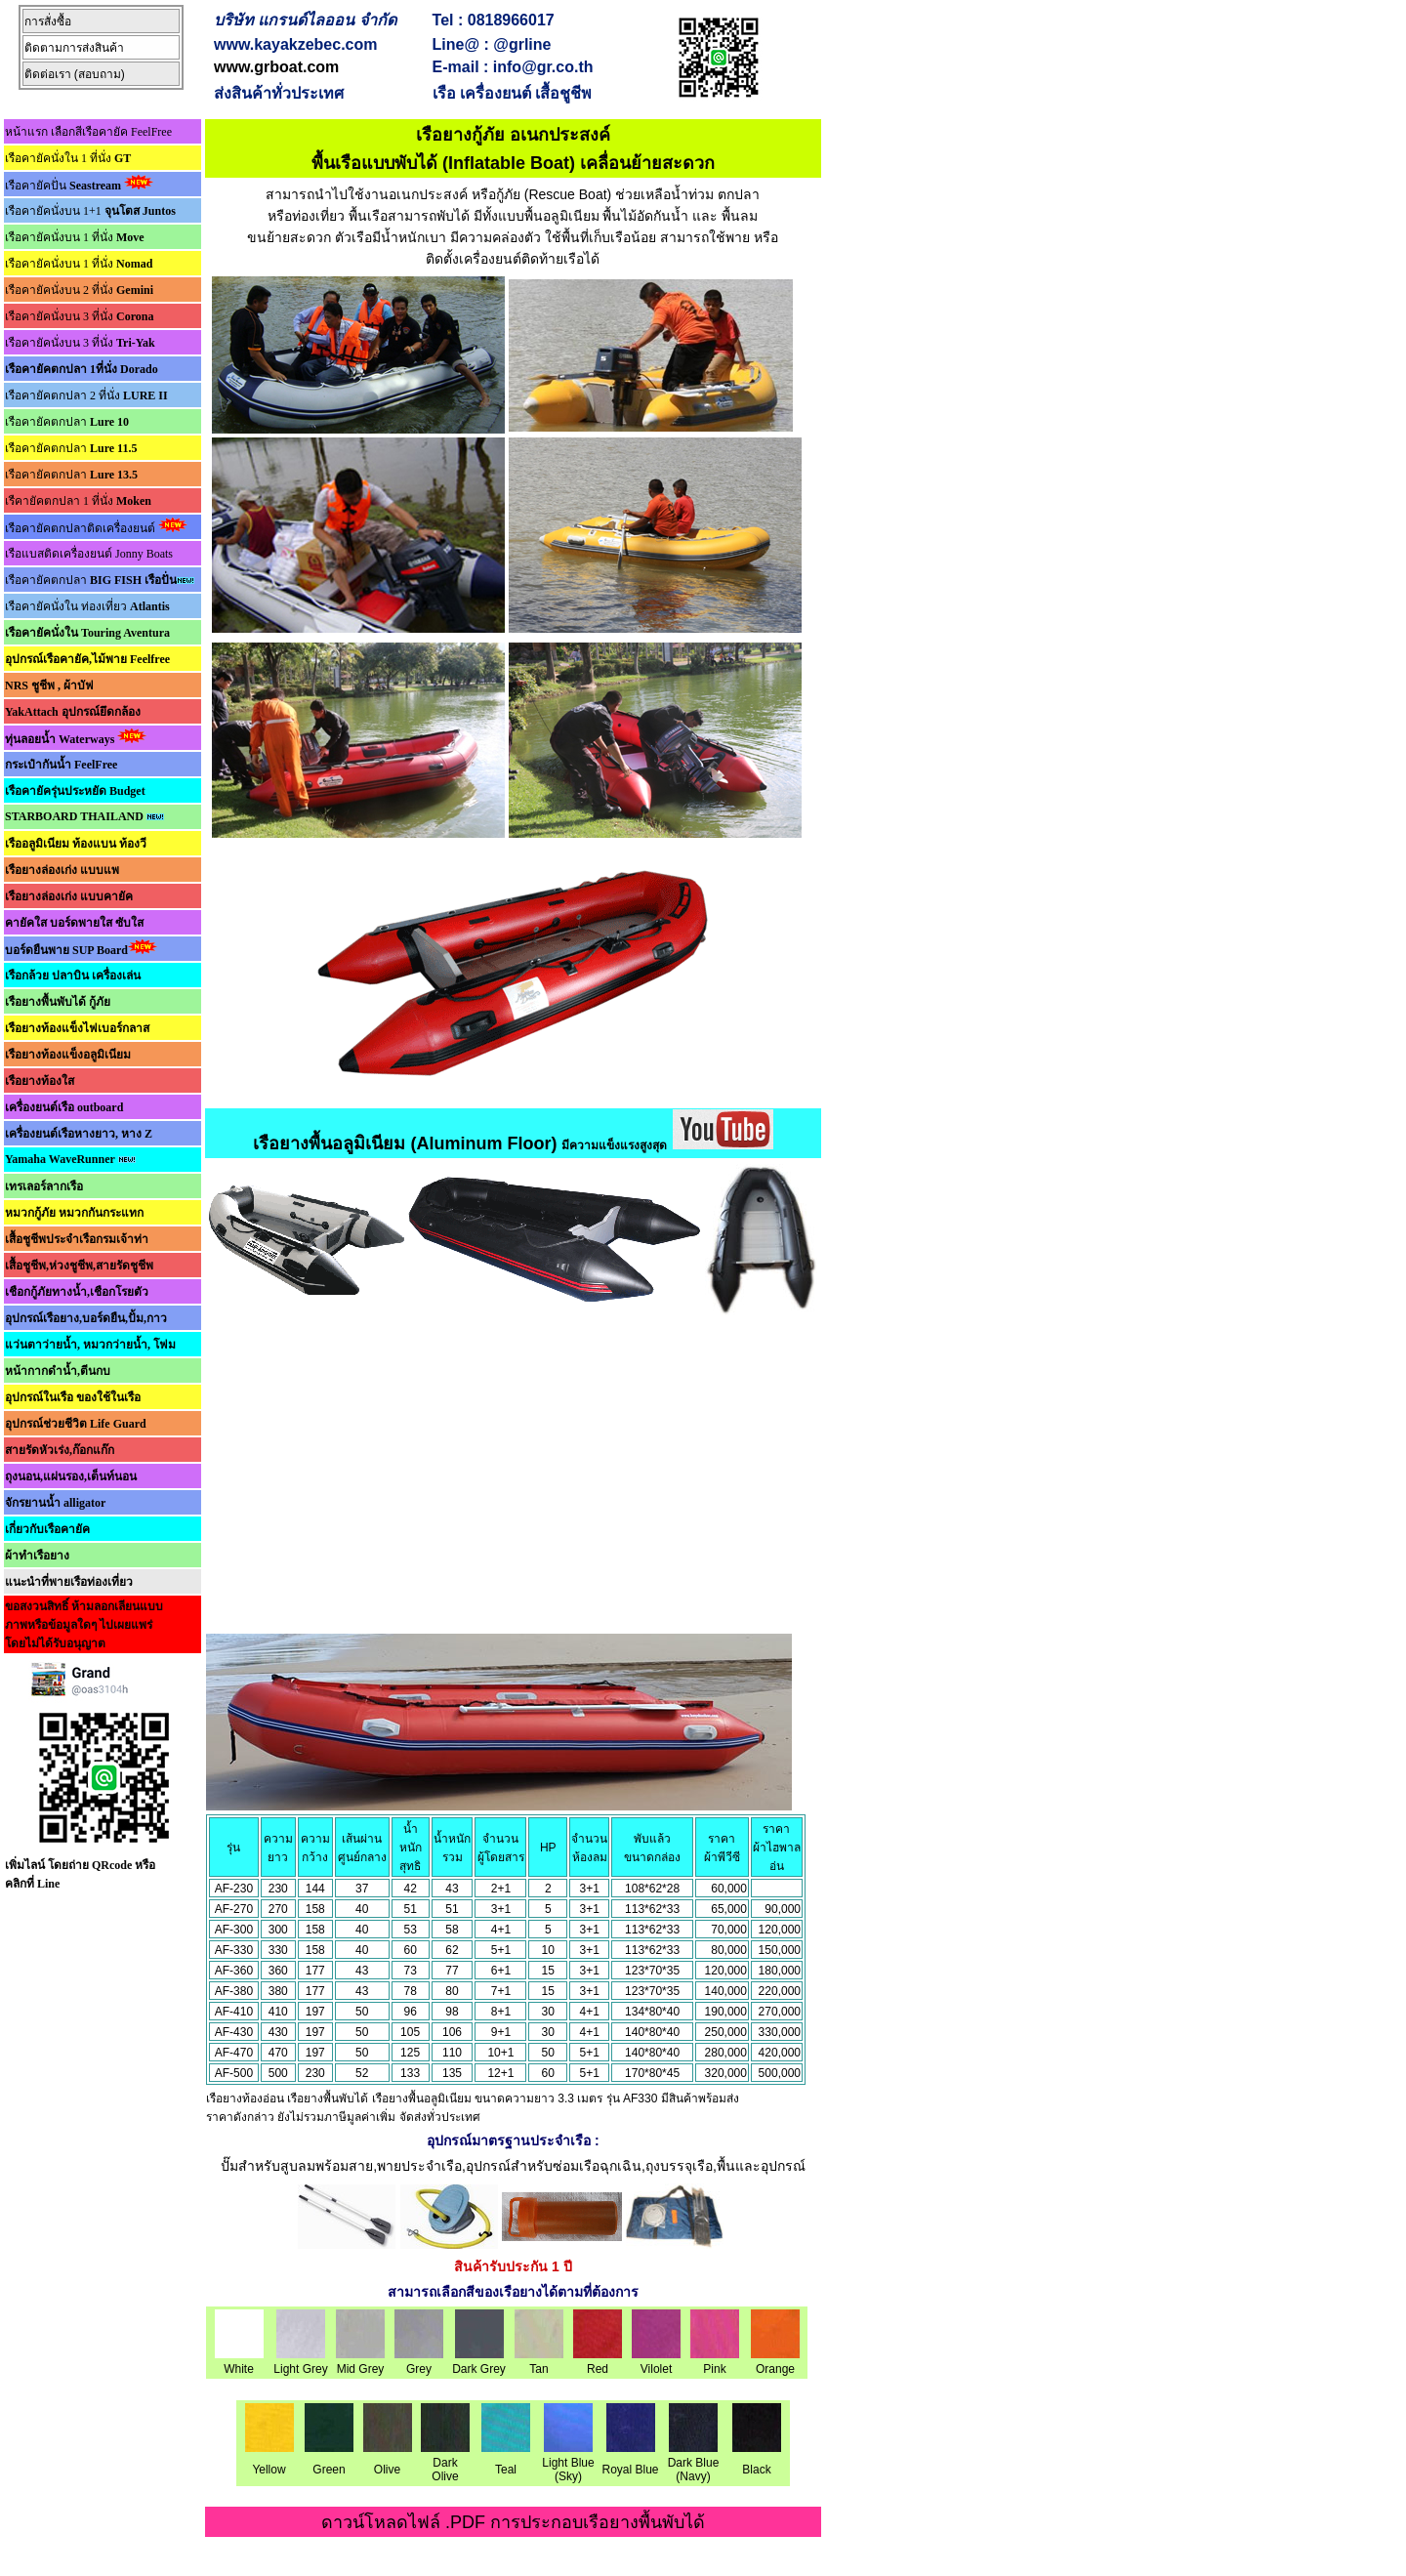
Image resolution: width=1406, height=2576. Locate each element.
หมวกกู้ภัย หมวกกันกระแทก (74, 1213)
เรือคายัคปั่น (63, 185)
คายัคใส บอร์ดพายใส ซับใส (74, 923)
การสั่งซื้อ (47, 21)
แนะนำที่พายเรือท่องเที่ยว (69, 1582)
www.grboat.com (276, 67)
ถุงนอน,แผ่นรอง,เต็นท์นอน (71, 1476)
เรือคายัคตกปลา (67, 422)
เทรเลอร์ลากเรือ (44, 1186)
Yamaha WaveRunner (70, 1159)
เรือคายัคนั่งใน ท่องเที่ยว (87, 606)
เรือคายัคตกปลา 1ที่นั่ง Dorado (81, 369)
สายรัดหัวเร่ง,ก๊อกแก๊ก (59, 1450)
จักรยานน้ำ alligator (55, 1503)
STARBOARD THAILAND (84, 816)
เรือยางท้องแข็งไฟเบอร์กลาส (77, 1028)
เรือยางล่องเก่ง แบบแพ (62, 870)
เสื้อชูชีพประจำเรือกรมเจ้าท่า (76, 1239)
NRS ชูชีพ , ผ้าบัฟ (49, 685)
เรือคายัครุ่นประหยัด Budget (75, 791)
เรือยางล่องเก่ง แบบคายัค (69, 896)
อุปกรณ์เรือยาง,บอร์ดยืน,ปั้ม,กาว (86, 1318)
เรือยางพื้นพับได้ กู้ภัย (57, 1002)
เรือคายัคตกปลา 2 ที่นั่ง (86, 395)
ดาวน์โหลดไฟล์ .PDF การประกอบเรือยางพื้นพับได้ (513, 2522)
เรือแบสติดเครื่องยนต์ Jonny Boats (89, 554)
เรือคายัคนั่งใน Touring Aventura (87, 633)
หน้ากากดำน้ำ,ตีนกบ (57, 1371)
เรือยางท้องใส (39, 1081)
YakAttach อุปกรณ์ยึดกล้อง (73, 712)
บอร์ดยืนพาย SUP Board (81, 950)
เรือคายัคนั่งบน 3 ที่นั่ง (79, 316)
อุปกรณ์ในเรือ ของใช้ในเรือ (73, 1397)
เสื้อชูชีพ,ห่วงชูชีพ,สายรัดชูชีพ (79, 1265)
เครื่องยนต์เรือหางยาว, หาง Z (78, 1134)
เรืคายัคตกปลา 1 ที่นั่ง (78, 501)
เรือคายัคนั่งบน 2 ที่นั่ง (79, 290)
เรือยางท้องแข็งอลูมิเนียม (68, 1054)
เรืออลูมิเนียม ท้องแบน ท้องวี (75, 844)
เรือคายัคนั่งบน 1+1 (90, 211)
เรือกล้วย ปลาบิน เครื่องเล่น (73, 975)
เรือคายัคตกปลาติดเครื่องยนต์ (96, 528)
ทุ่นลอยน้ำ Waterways (75, 739)
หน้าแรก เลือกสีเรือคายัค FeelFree (88, 132)
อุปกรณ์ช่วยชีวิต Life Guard (75, 1424)
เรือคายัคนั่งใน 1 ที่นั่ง (68, 158)
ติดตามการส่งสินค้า (74, 48)
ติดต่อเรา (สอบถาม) (74, 74)
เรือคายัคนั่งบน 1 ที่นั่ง (75, 237)
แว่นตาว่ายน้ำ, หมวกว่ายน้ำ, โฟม (90, 1344)
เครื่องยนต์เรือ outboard (64, 1107)
